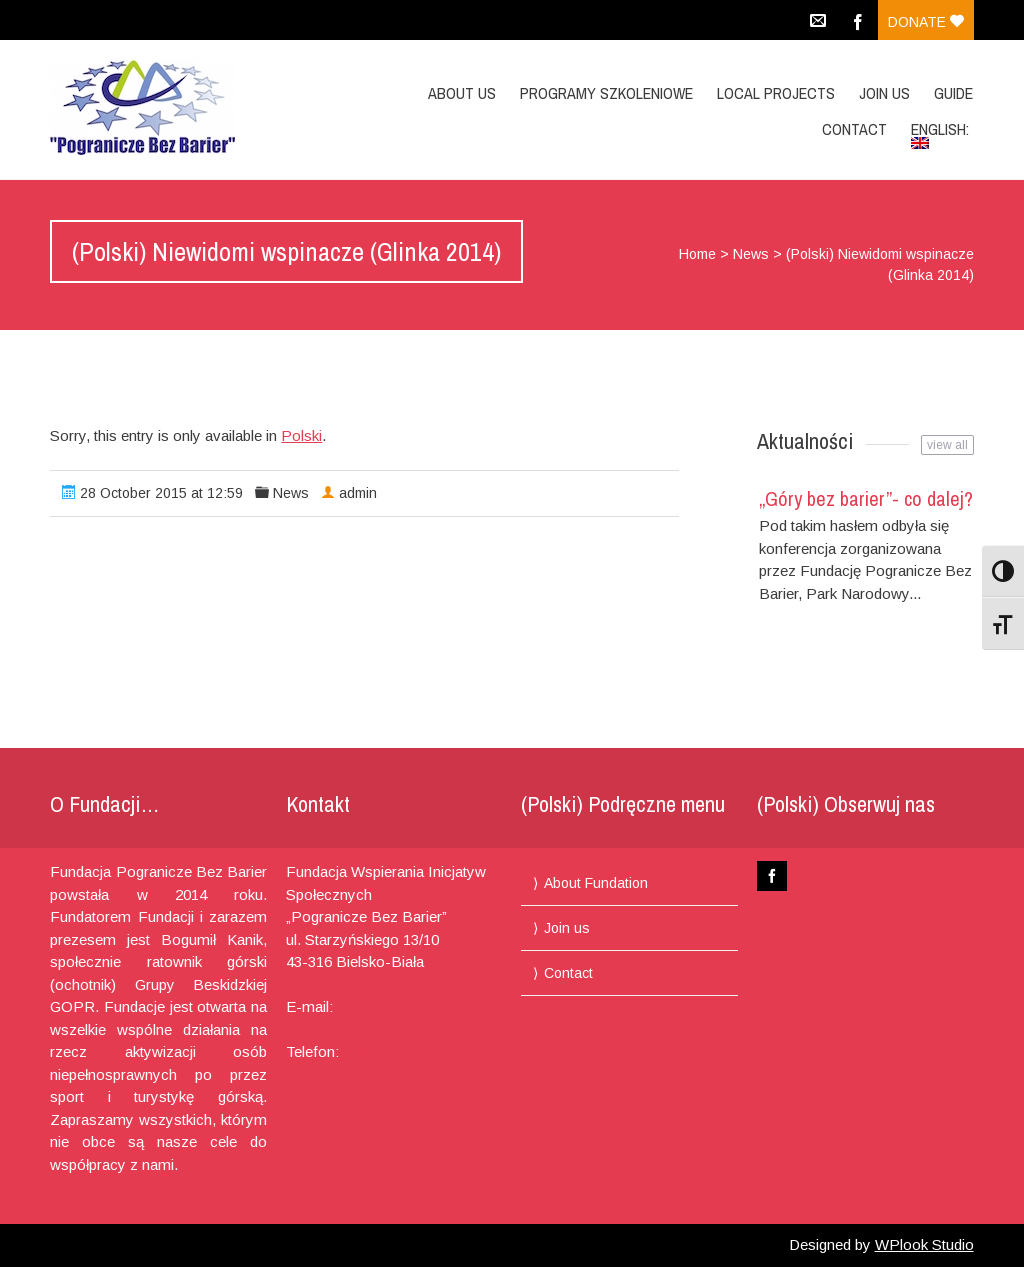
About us (462, 93)
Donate (926, 22)
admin (358, 493)
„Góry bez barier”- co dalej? (866, 498)
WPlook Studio (924, 1244)
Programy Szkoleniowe (606, 93)
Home (697, 254)
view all (947, 445)
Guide (953, 93)
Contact (854, 129)
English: (942, 133)
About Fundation (596, 883)
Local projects (776, 93)
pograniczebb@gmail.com (372, 1029)
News (751, 254)
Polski (301, 435)
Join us (884, 93)
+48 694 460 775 (397, 1051)
